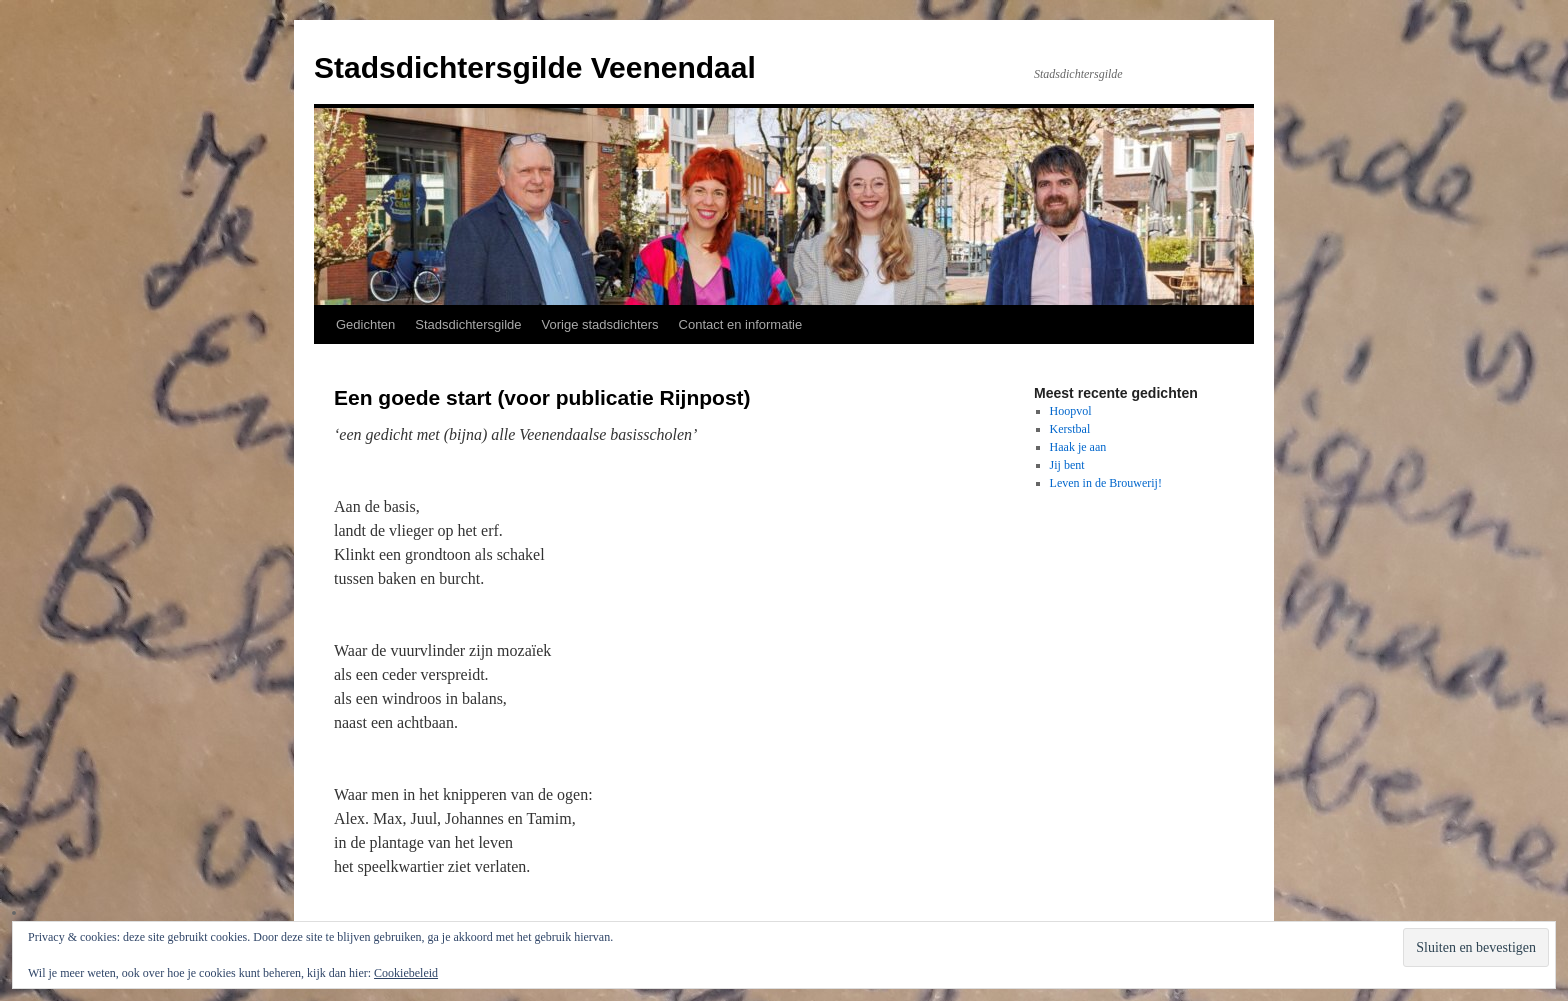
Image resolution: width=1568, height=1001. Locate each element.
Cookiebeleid (406, 973)
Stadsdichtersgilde (468, 324)
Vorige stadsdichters (600, 324)
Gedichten (365, 324)
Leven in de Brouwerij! (1106, 483)
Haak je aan (1078, 447)
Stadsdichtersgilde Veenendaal (535, 67)
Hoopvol (1071, 411)
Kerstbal (1070, 429)
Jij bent (1067, 465)
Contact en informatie (741, 324)
